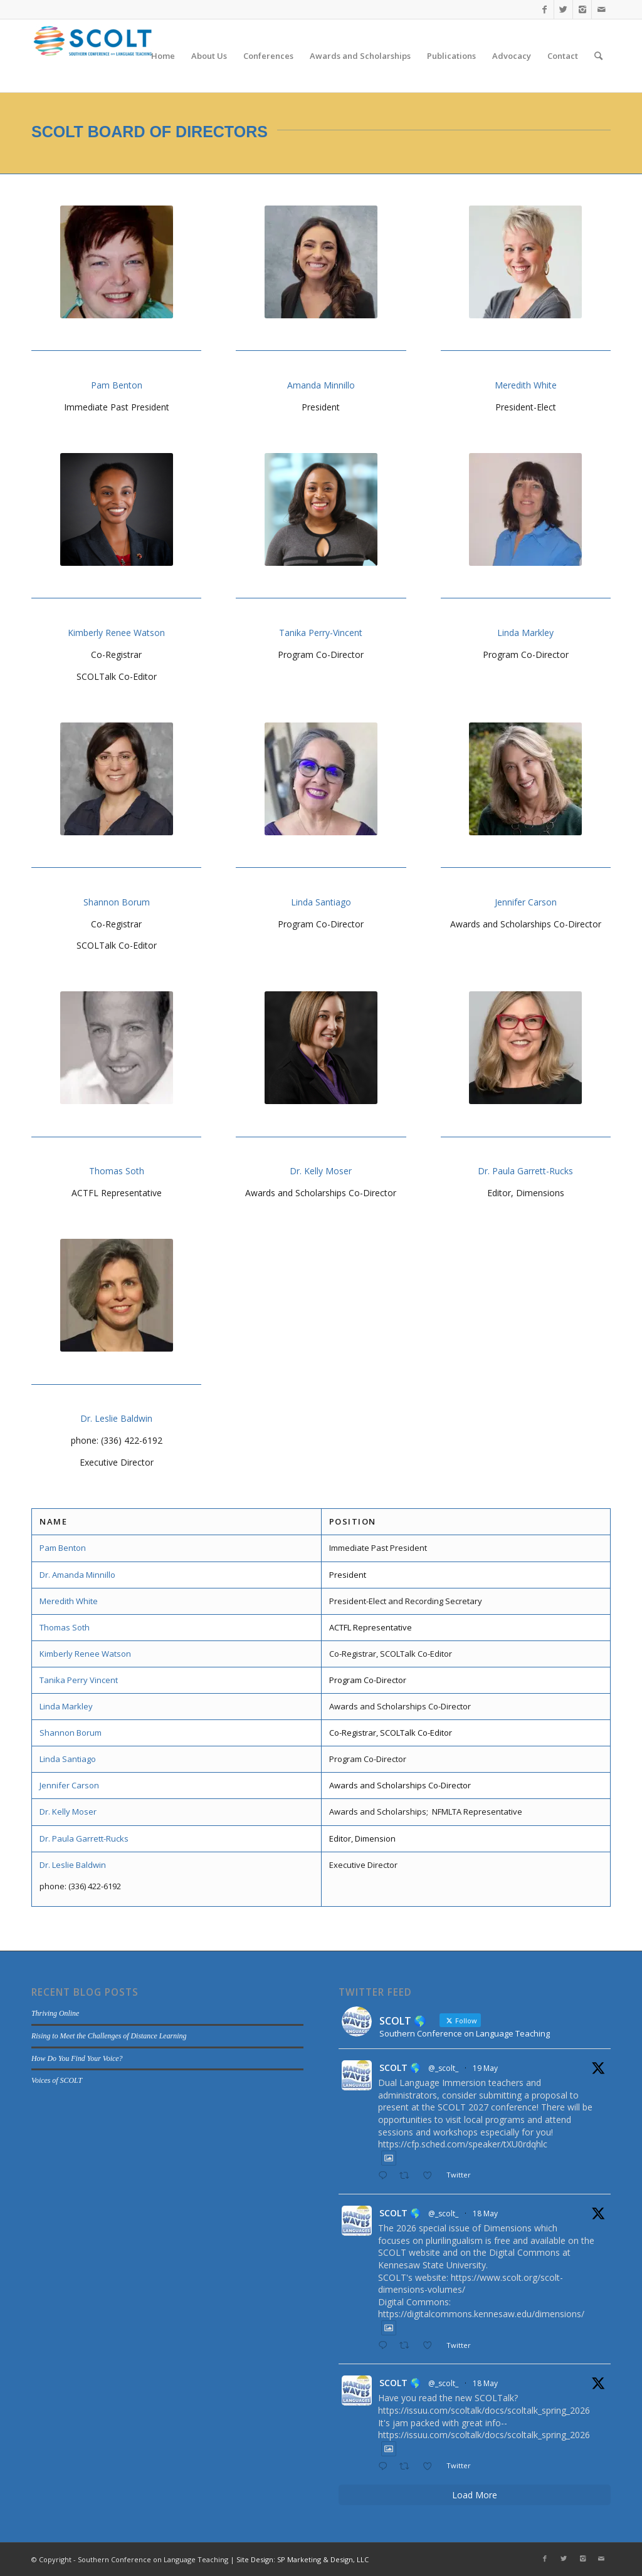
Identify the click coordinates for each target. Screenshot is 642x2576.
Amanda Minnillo (321, 385)
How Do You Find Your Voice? (76, 2058)
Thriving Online (55, 2013)
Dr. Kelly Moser (321, 1171)
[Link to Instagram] (582, 9)
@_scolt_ (443, 2068)
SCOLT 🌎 (400, 2067)
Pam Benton (116, 385)
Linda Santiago (321, 902)
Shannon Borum (116, 902)
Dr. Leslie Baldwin (116, 1418)
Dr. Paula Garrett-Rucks (525, 1171)
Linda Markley (525, 633)
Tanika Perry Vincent (78, 1680)
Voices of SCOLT (56, 2080)
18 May (485, 2213)
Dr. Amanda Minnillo (77, 1574)
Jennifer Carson (526, 902)
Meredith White (526, 385)
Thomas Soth (116, 1171)
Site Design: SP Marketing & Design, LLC (302, 2559)
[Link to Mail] (601, 9)
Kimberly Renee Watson (116, 633)
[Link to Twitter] (563, 9)
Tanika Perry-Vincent (320, 633)
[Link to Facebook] (544, 9)
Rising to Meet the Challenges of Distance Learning (108, 2035)
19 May (485, 2068)
